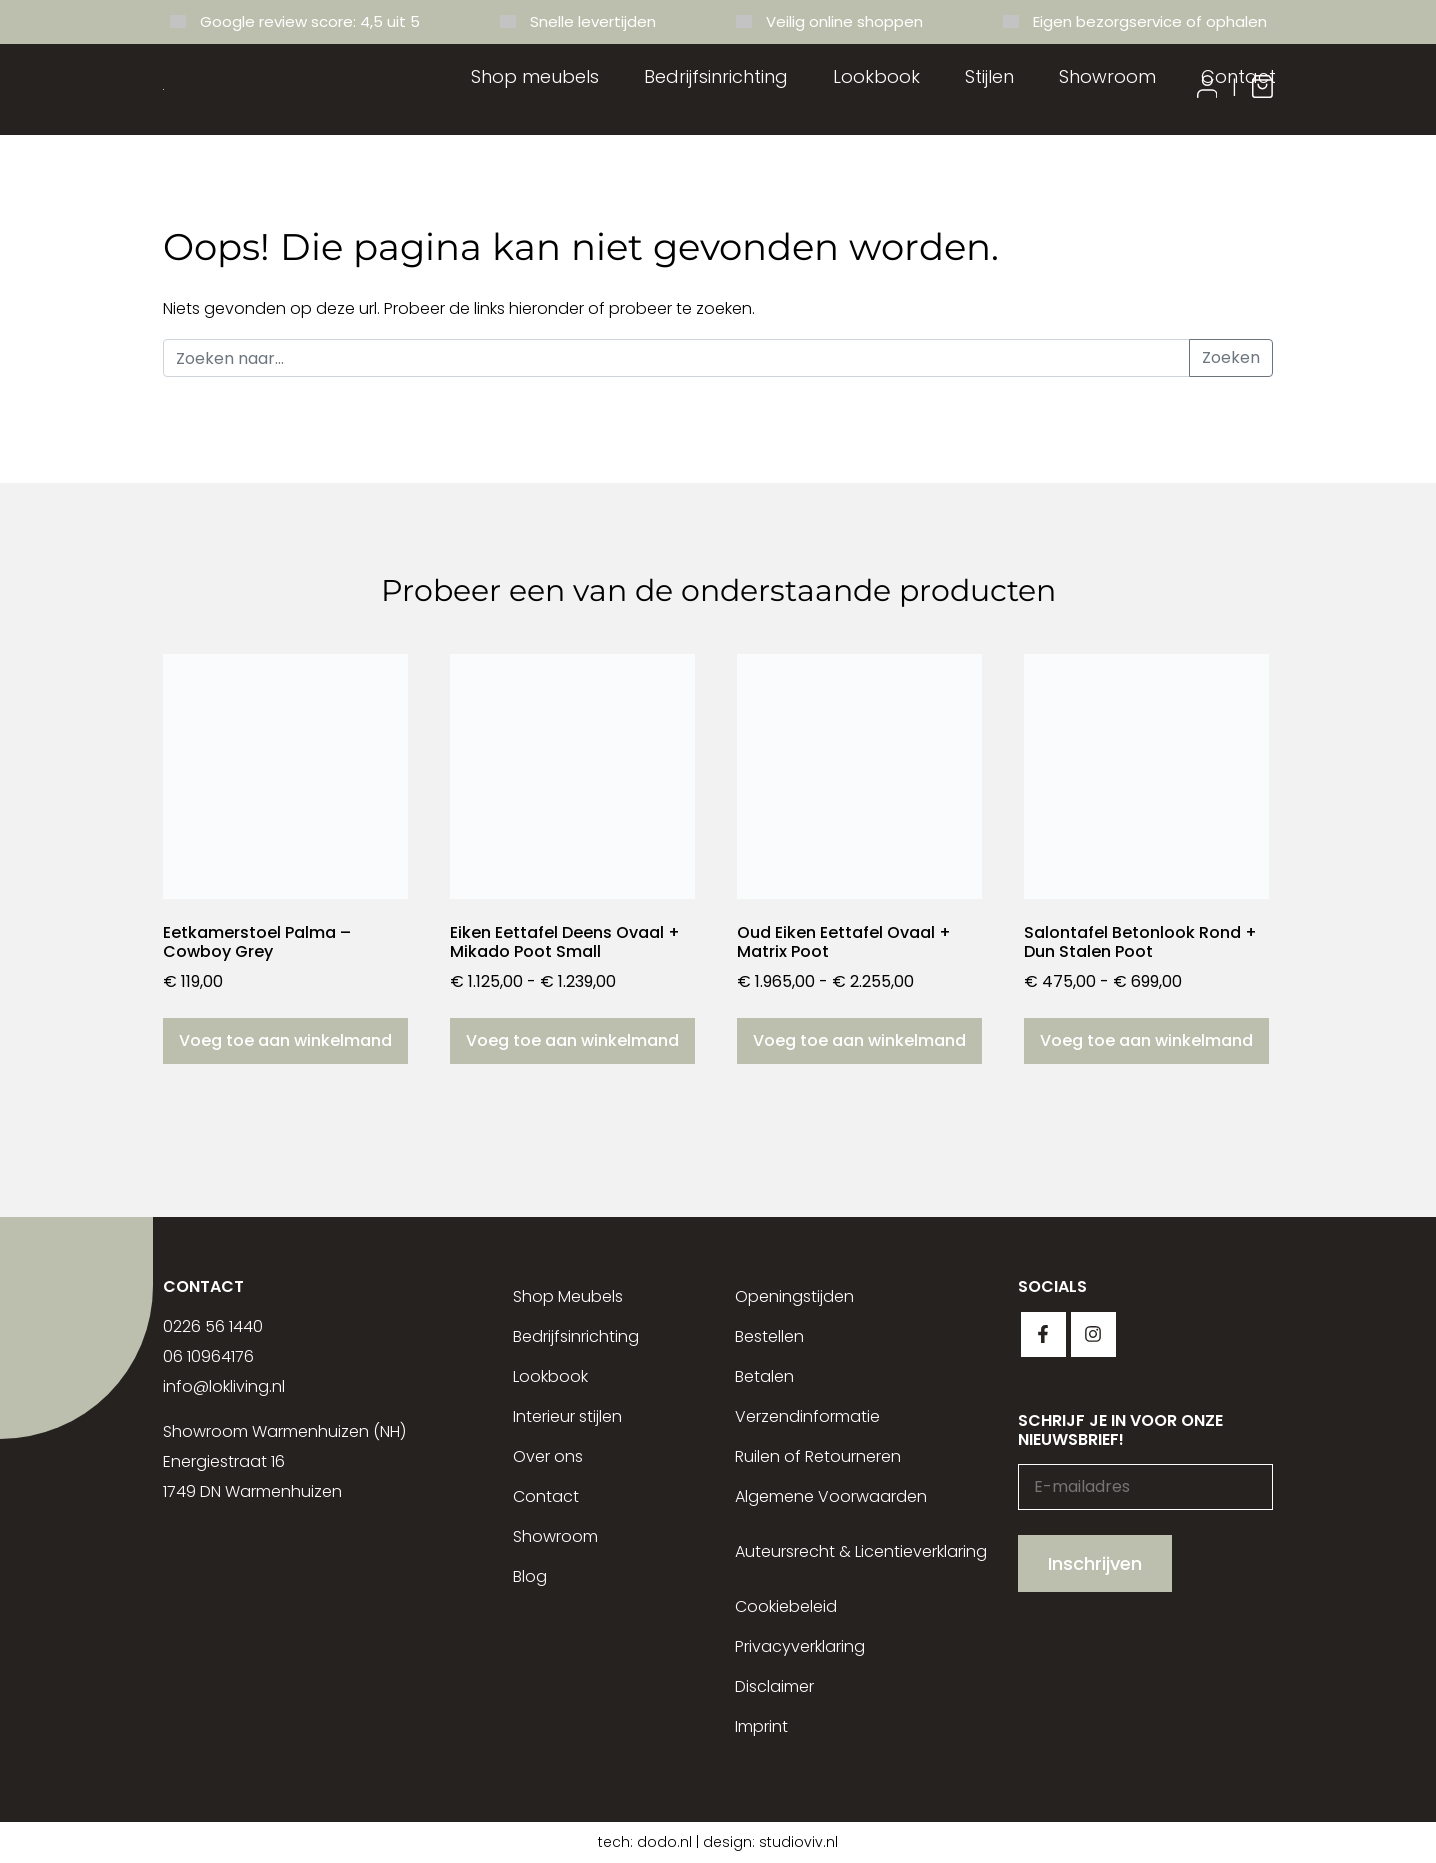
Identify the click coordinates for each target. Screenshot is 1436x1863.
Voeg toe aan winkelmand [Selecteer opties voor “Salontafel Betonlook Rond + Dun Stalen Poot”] (1146, 1040)
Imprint (761, 1726)
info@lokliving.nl (224, 1386)
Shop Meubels (568, 1296)
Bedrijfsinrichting (716, 76)
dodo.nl (664, 1842)
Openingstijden (794, 1296)
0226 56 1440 (213, 1326)
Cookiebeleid (786, 1606)
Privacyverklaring (800, 1646)
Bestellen (769, 1336)
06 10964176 (208, 1356)
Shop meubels (535, 76)
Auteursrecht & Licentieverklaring (861, 1551)
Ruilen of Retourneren (818, 1456)
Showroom (1107, 76)
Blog (530, 1576)
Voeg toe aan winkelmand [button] (285, 1040)
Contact (1238, 76)
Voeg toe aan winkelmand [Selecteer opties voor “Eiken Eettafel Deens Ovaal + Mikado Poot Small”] (572, 1040)
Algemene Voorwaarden (831, 1496)
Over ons (548, 1456)
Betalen (764, 1376)
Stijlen (989, 76)
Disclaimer (774, 1686)
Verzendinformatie (807, 1416)
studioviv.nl (798, 1842)
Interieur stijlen (567, 1416)
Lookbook (876, 76)
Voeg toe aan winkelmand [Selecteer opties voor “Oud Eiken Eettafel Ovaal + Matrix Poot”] (859, 1040)
